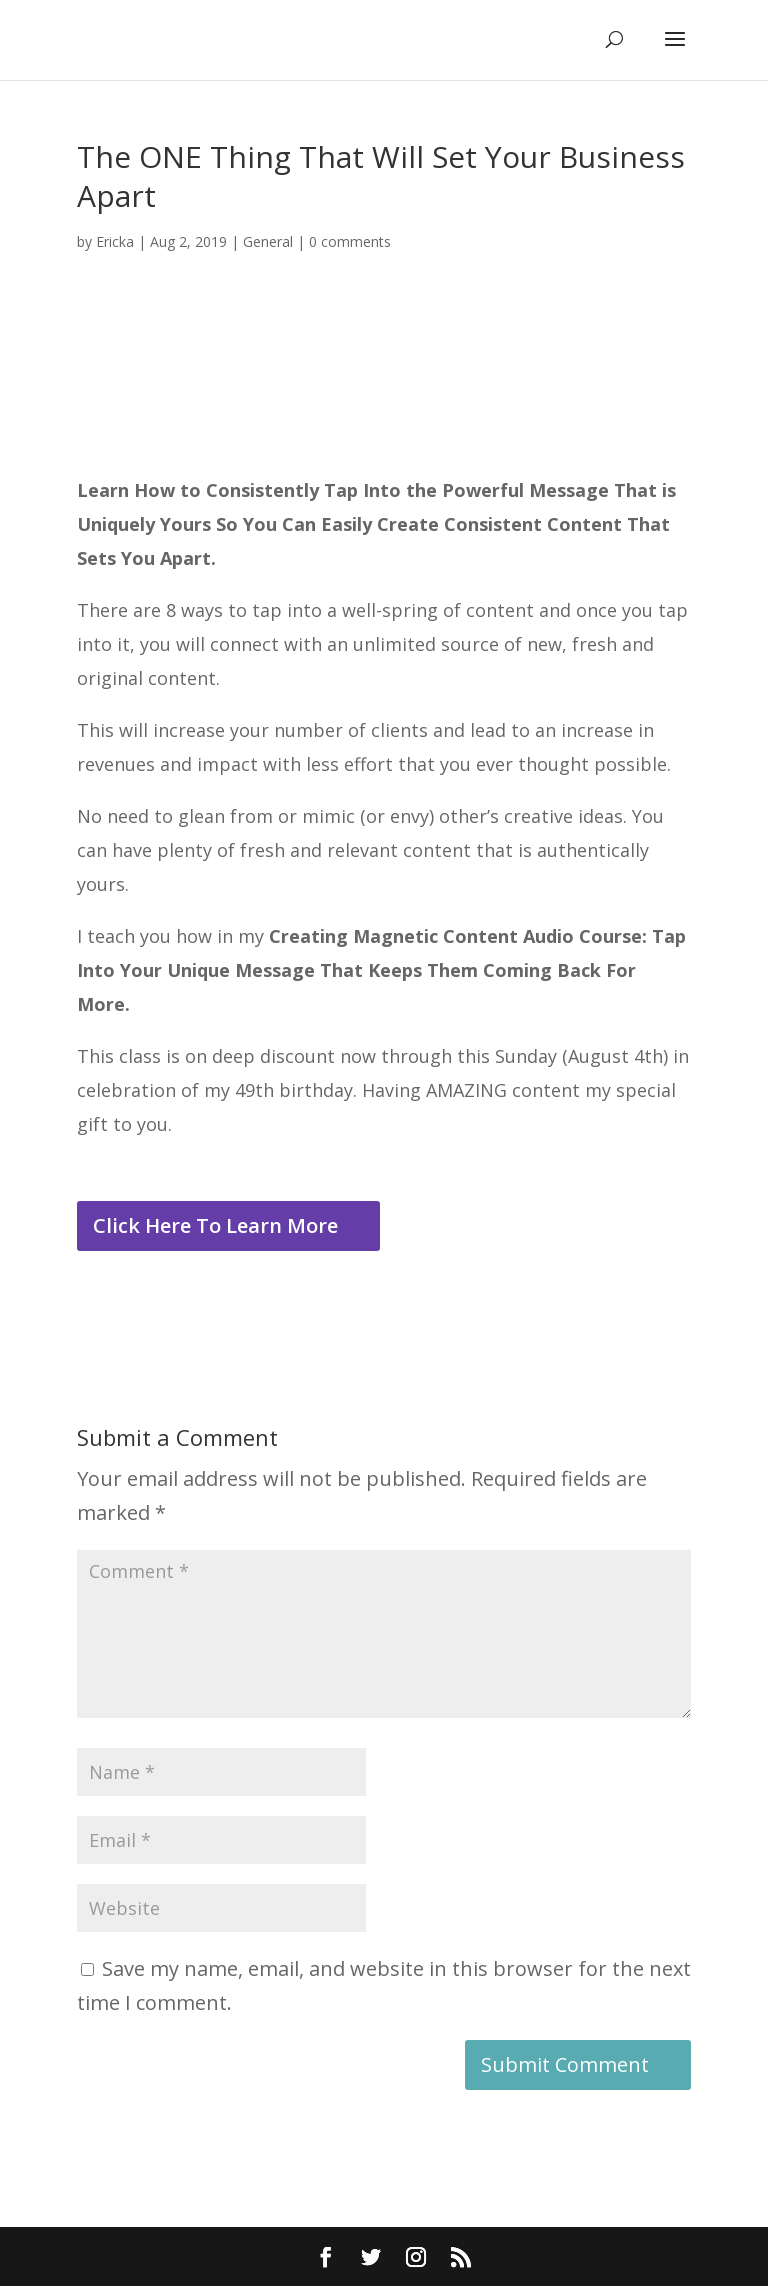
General (268, 241)
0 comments (350, 241)
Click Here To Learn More (215, 1225)
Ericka (115, 241)
